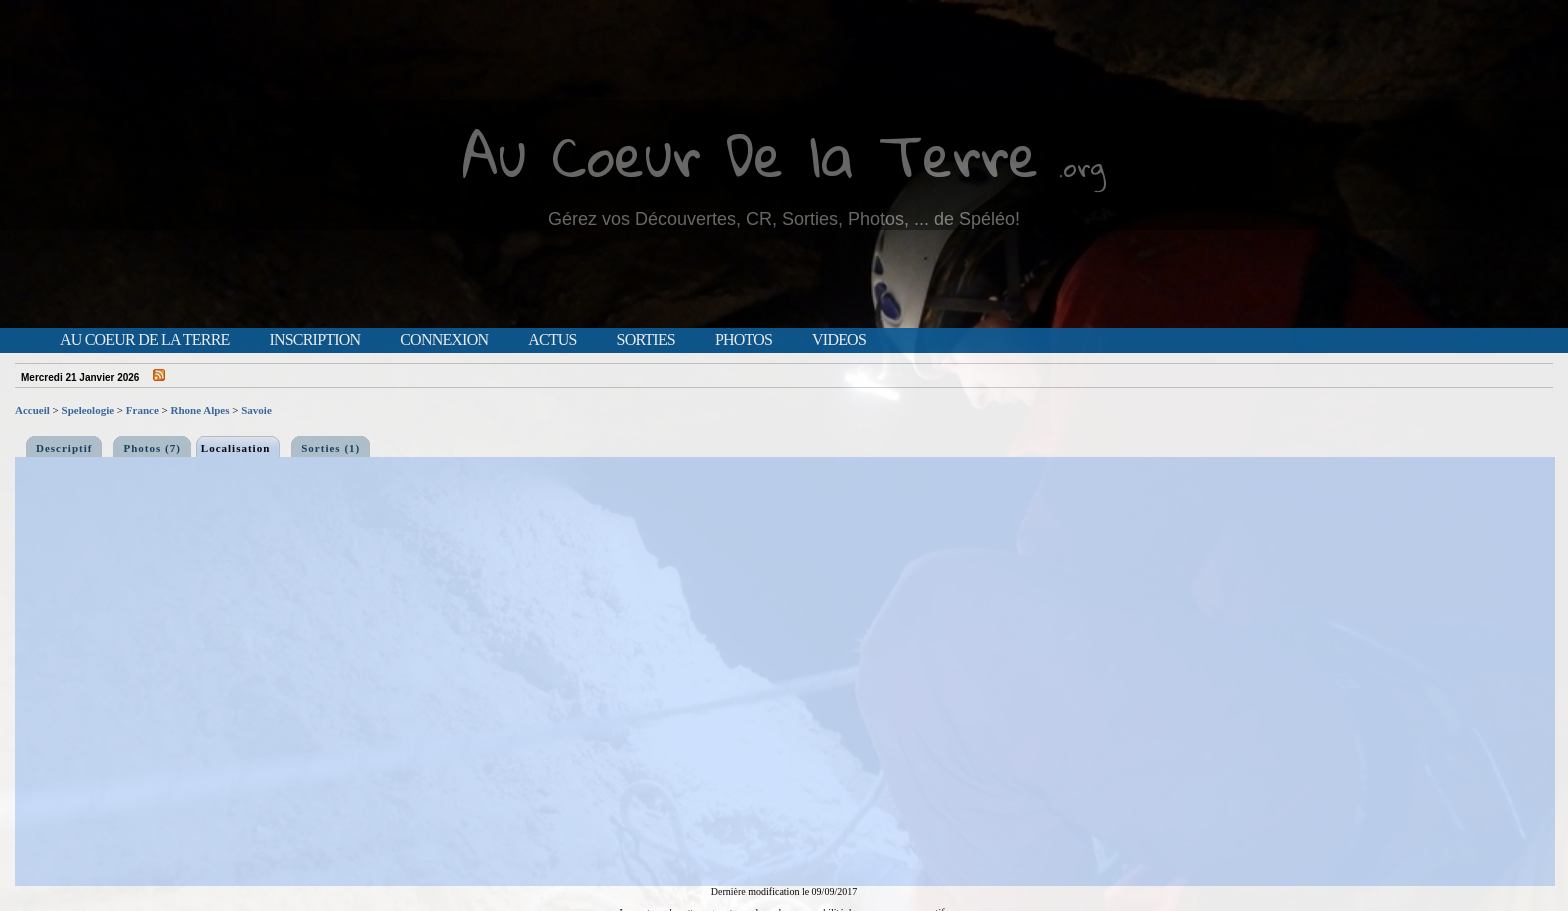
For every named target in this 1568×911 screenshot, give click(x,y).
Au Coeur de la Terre (144, 340)
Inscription (314, 340)
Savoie (256, 410)
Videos (839, 340)
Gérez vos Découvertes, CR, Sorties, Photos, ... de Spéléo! (784, 219)
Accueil (32, 410)
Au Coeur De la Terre (750, 154)
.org (1082, 166)
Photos (743, 340)
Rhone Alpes (200, 410)
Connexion (444, 340)
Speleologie (88, 410)
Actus (552, 340)
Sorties (646, 340)
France (142, 410)
